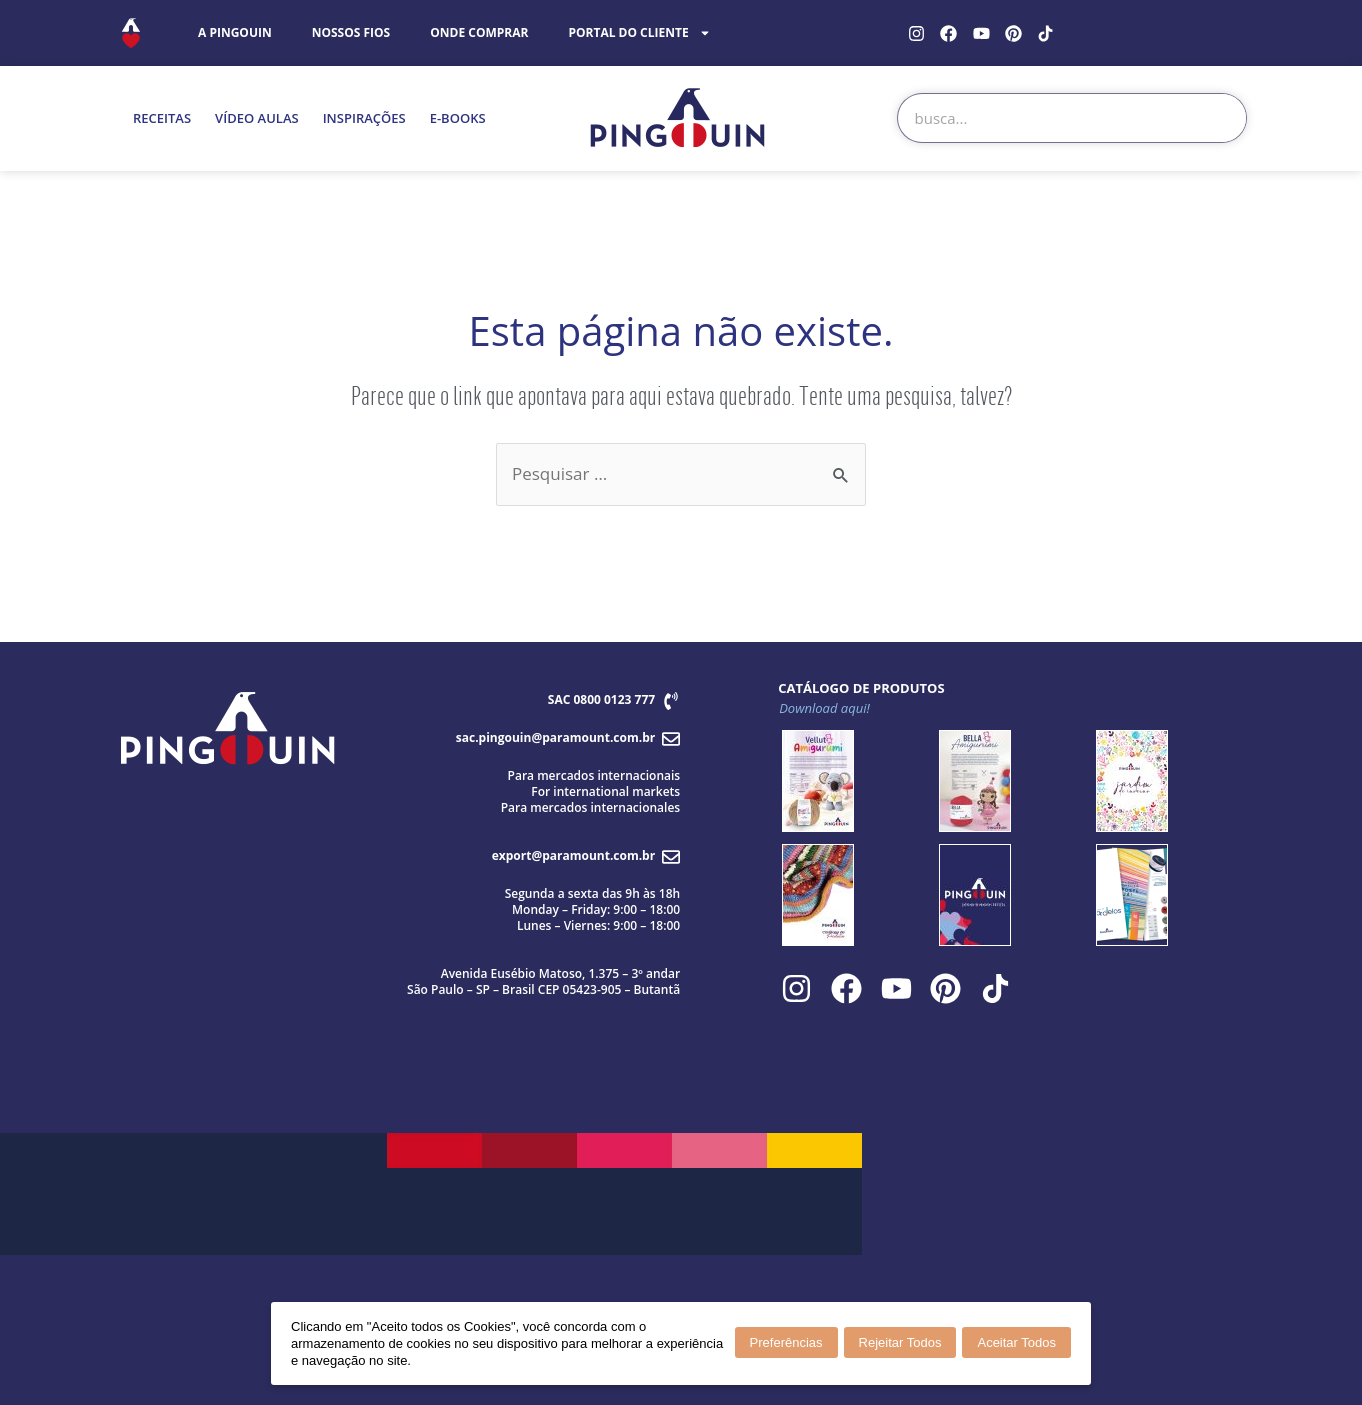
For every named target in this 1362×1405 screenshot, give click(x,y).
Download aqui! (824, 708)
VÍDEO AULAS (257, 118)
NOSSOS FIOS (351, 32)
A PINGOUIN (235, 32)
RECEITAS (162, 118)
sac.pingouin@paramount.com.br (555, 737)
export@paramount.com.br (573, 855)
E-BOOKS (458, 118)
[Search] (1221, 118)
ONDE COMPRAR (479, 32)
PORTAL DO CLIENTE (639, 33)
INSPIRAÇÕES (364, 118)
